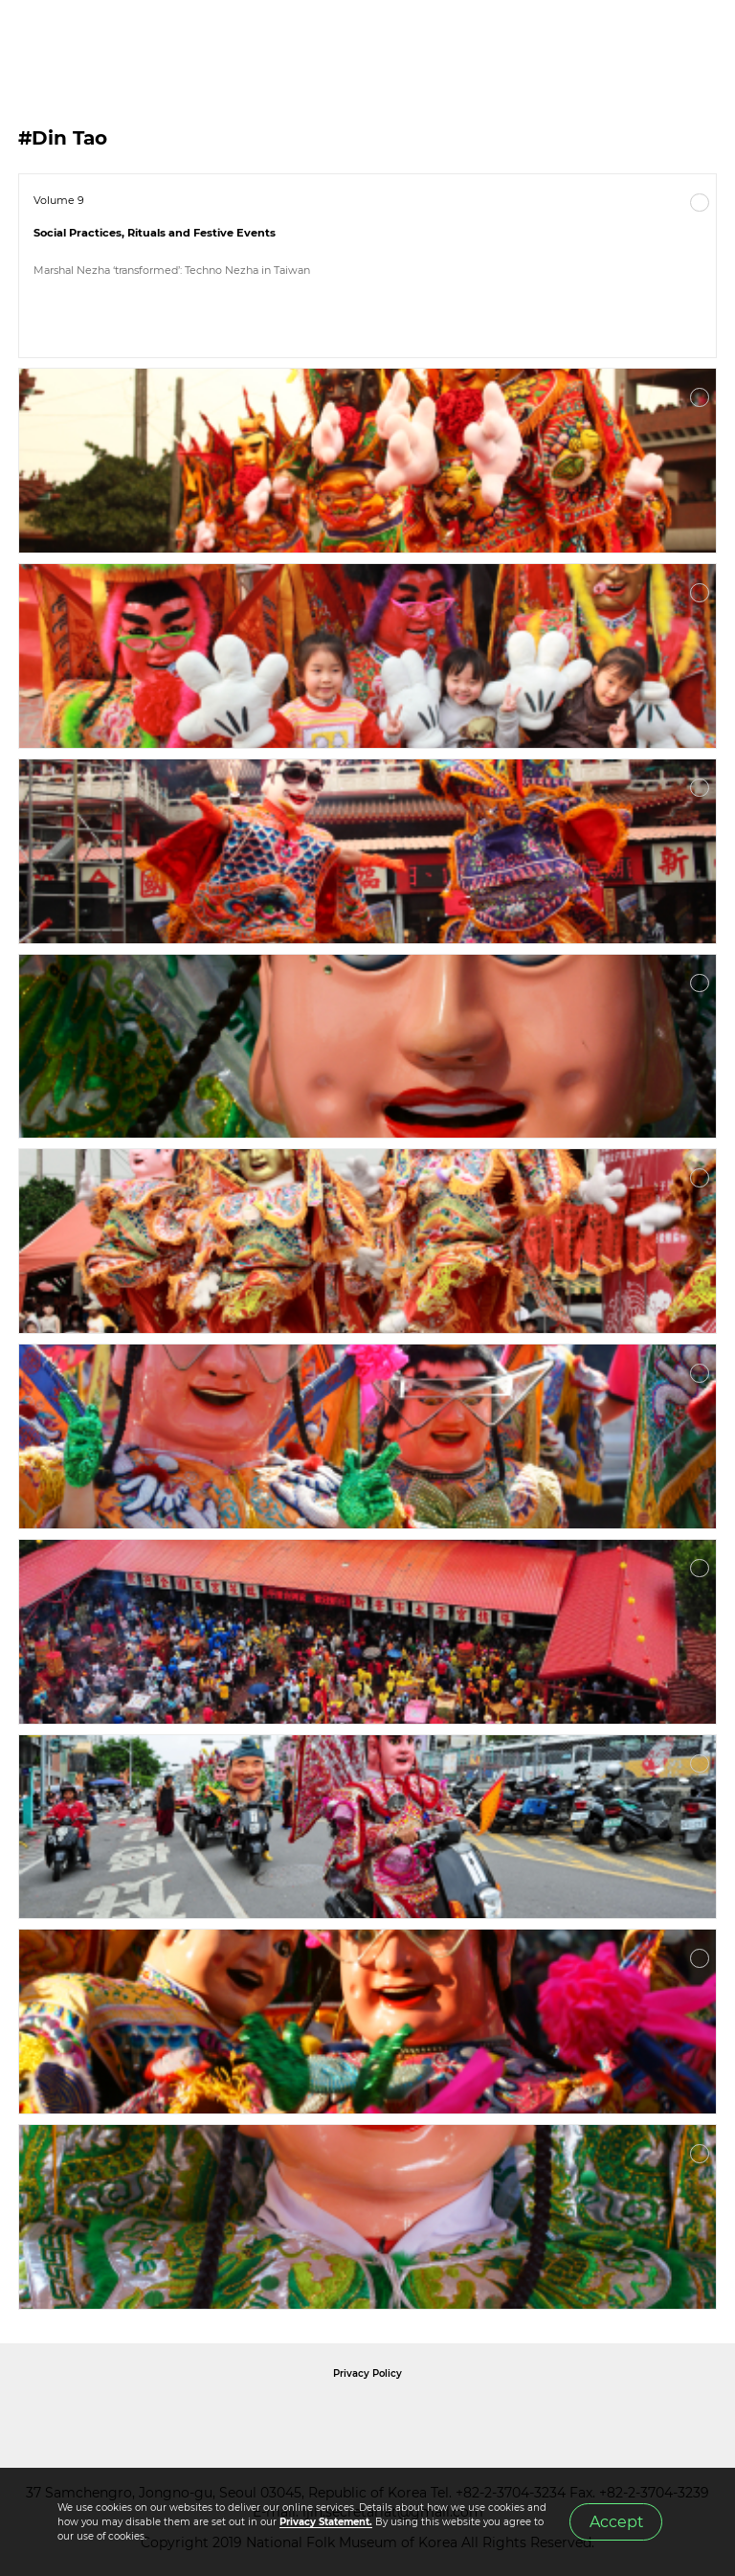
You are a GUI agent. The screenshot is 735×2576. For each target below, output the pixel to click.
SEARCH (658, 39)
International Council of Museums (407, 2416)
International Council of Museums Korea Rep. (574, 2416)
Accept (616, 2522)
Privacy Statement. (325, 2522)
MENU (701, 39)
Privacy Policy (367, 2373)
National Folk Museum (205, 2416)
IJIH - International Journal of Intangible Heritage (115, 39)
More (699, 203)
